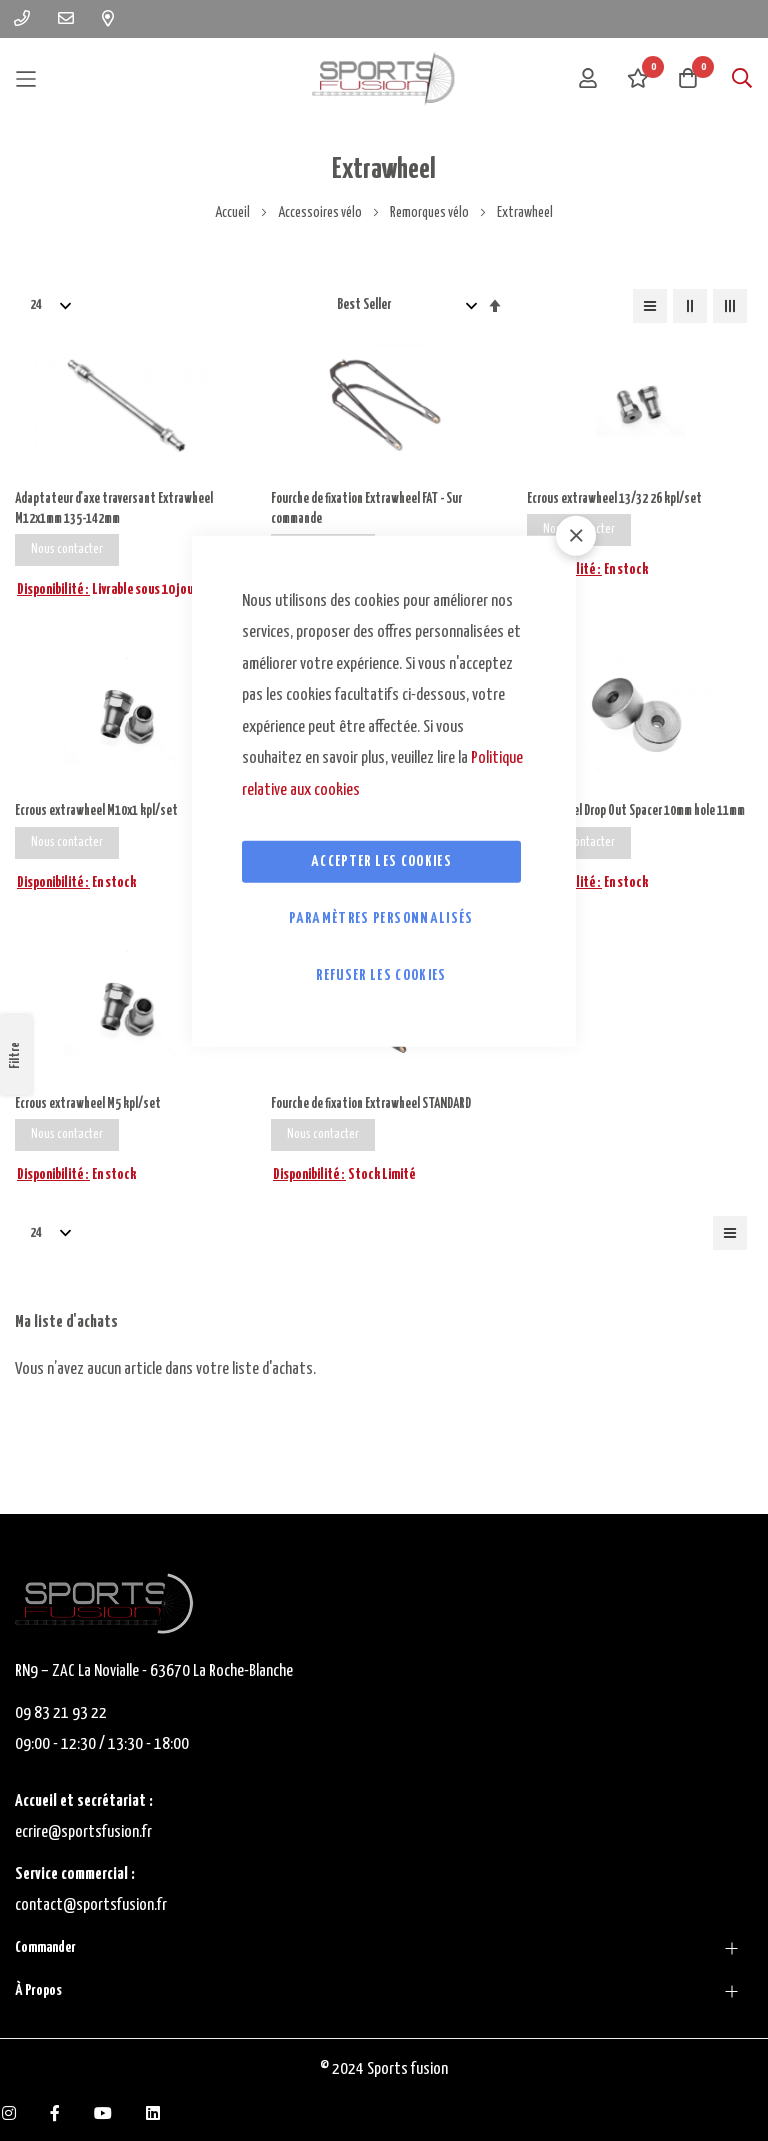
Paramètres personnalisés (381, 918)
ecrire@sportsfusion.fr (83, 1832)
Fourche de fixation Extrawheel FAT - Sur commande (374, 510)
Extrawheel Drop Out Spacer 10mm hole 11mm (627, 827)
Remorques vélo (430, 213)
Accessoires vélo (321, 213)
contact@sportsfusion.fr (92, 1905)
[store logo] (384, 78)
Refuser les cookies (381, 975)
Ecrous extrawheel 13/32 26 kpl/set (619, 499)
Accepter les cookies (381, 861)
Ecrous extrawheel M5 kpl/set (92, 1133)
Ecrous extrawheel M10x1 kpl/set (101, 816)
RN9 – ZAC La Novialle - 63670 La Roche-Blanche (154, 1671)
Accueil (233, 213)
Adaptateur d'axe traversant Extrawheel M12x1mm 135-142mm (120, 510)
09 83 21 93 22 (61, 1713)
